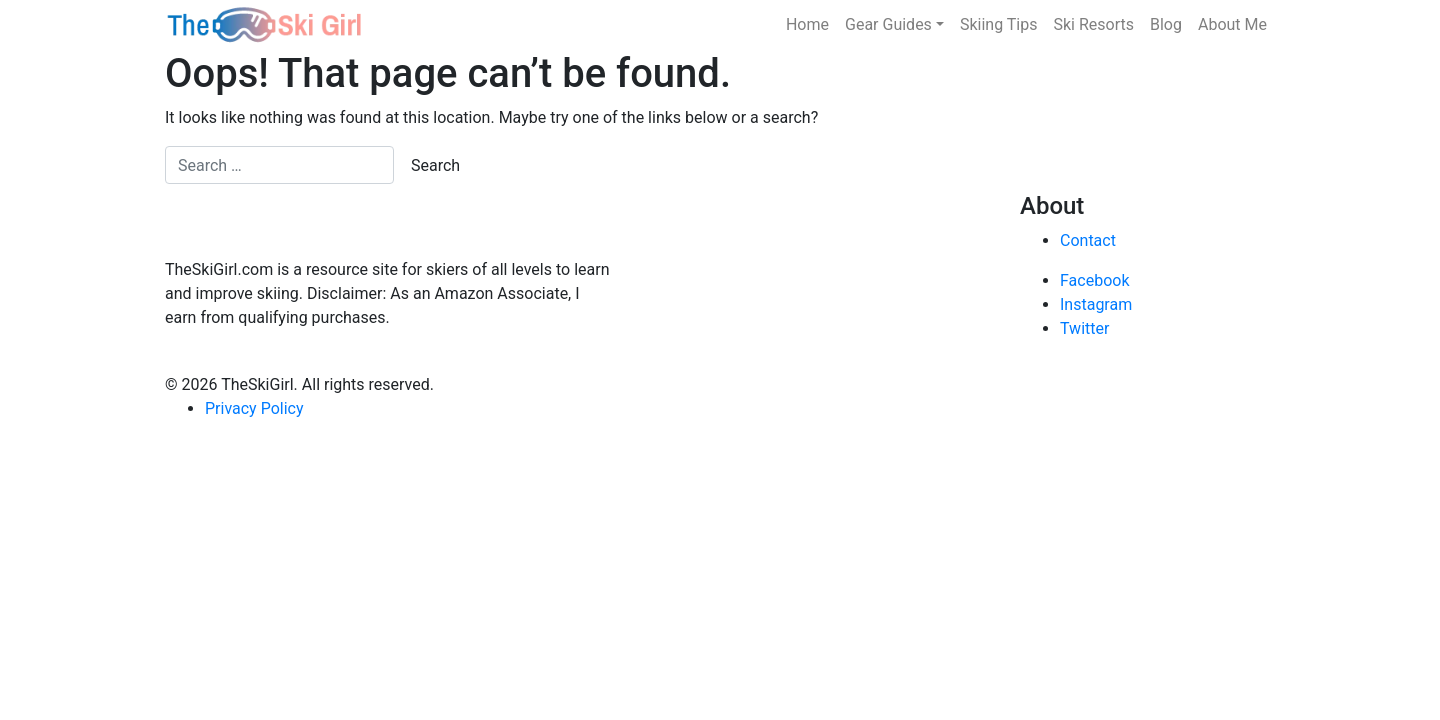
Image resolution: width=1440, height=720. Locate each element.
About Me (1232, 24)
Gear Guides (888, 24)
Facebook (1094, 280)
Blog (1166, 24)
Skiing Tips (999, 24)
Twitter (1084, 328)
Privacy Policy (254, 408)
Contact (1088, 240)
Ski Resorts (1094, 24)
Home (807, 24)
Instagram (1096, 304)
